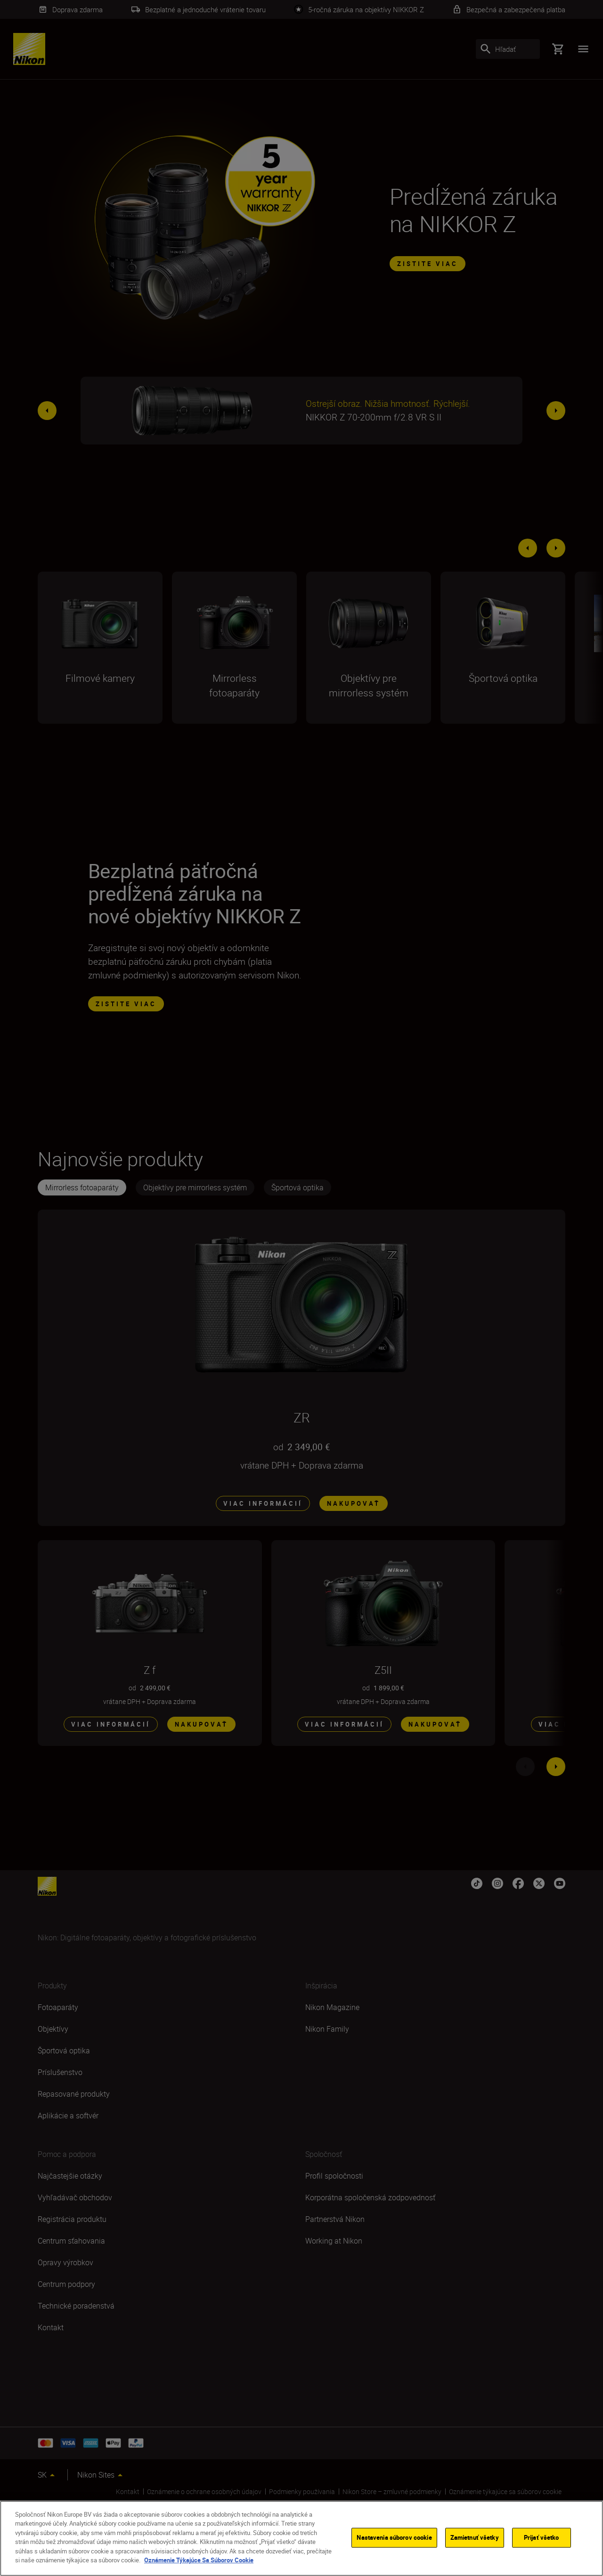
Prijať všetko (541, 2537)
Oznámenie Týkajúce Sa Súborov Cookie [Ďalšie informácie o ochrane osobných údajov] (198, 2560)
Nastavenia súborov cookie (394, 2537)
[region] (301, 2538)
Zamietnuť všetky (474, 2537)
